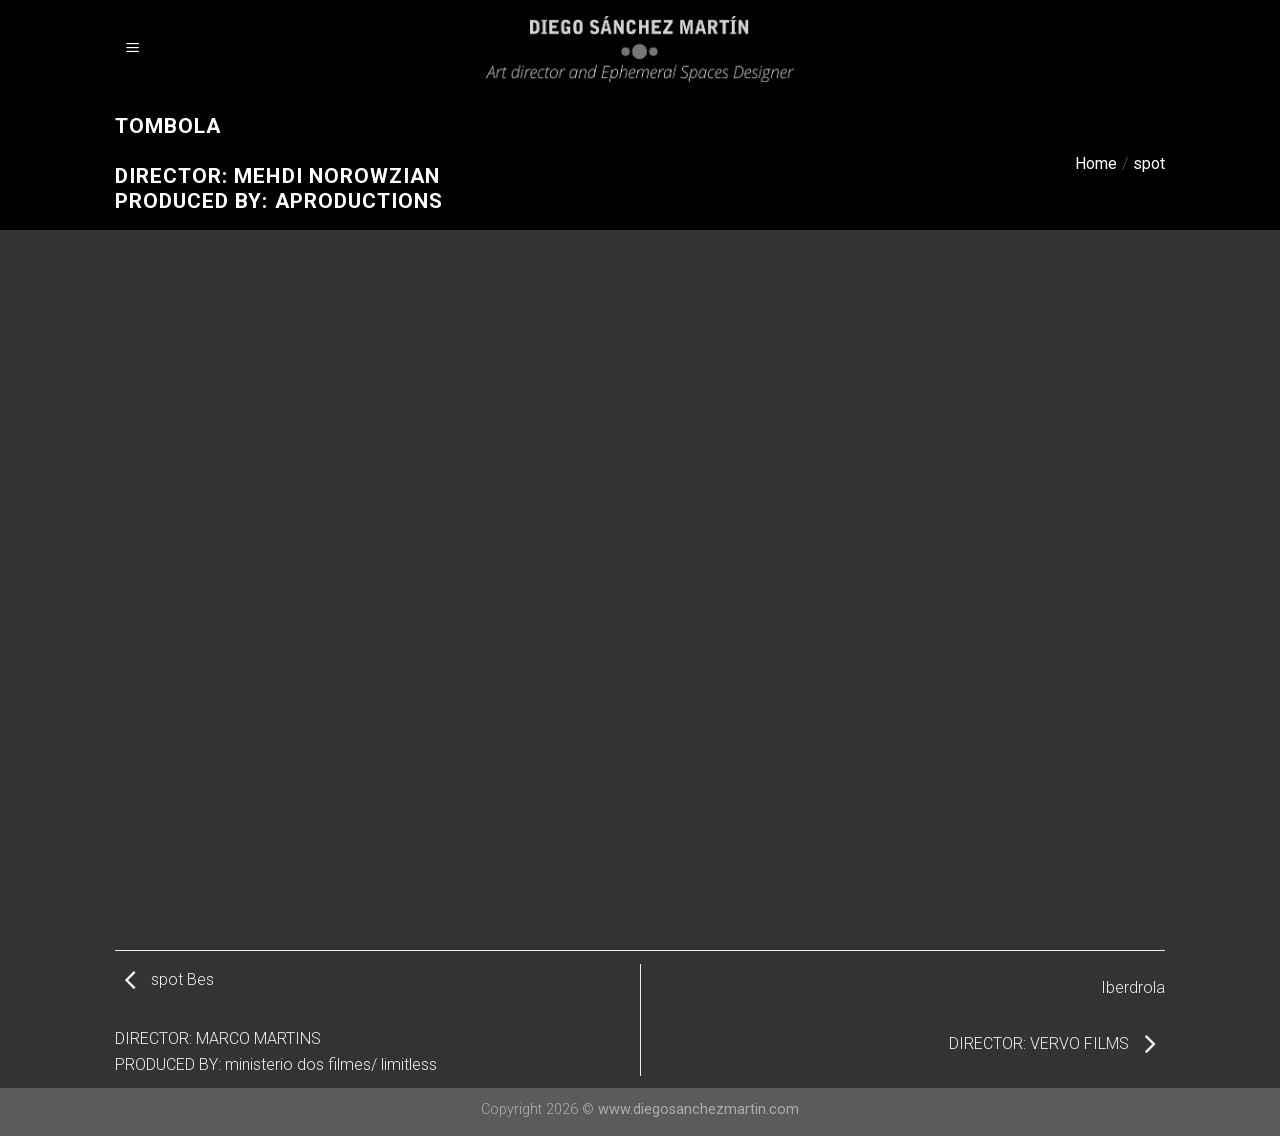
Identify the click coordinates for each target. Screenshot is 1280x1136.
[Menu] (133, 49)
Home (1096, 163)
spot (1149, 163)
